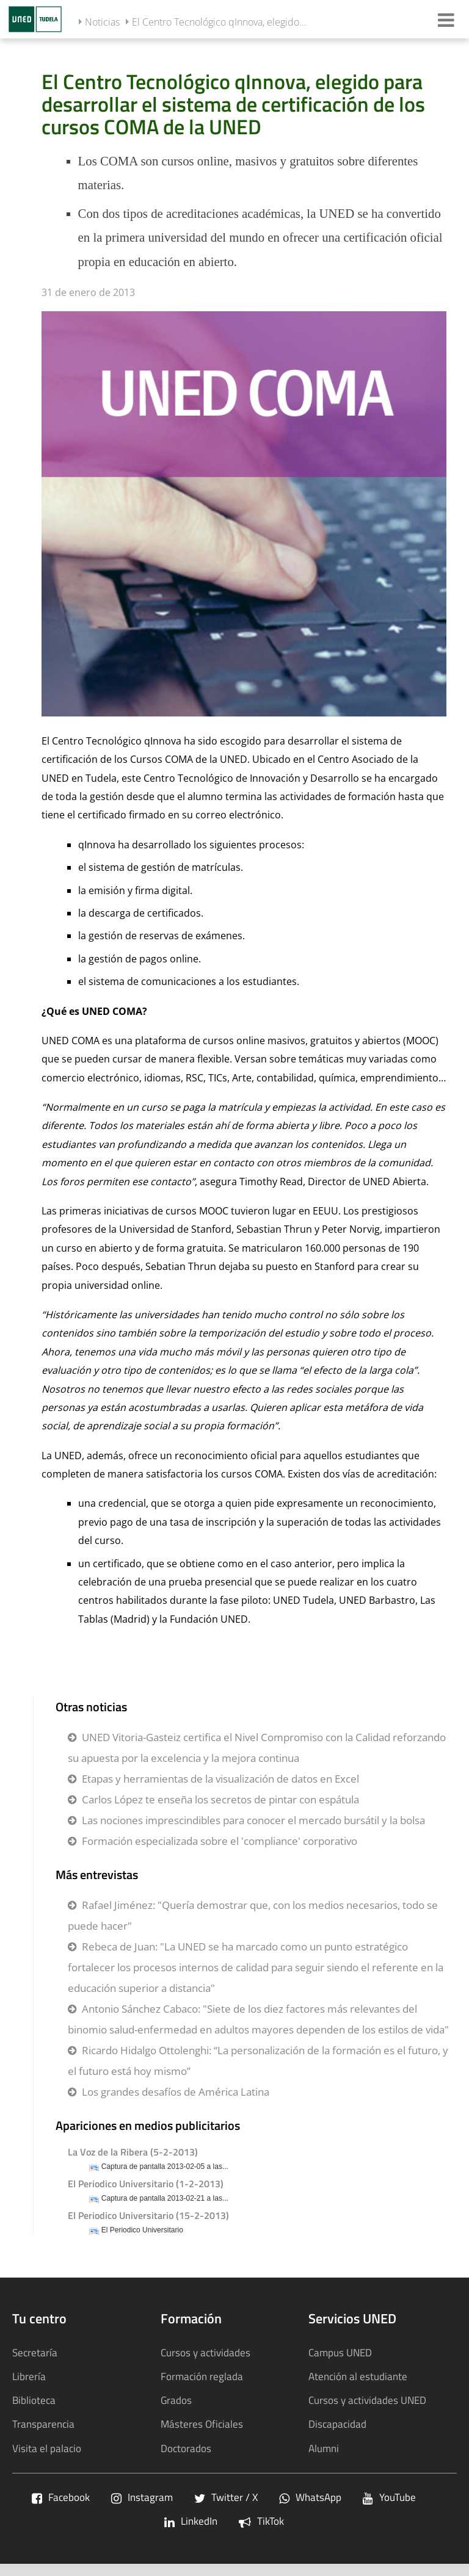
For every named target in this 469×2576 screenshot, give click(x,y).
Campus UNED (340, 2352)
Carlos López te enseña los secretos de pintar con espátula (220, 1799)
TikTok (261, 2520)
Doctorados (186, 2448)
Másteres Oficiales (202, 2423)
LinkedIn (190, 2520)
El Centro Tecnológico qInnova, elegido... (219, 22)
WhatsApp (310, 2497)
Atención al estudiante (357, 2376)
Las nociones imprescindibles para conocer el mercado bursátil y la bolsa (253, 1820)
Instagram (142, 2497)
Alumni (323, 2448)
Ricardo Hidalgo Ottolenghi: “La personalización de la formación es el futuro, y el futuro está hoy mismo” (258, 2060)
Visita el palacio (46, 2448)
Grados (176, 2400)
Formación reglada (202, 2376)
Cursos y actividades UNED (367, 2400)
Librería (29, 2376)
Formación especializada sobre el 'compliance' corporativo (219, 1841)
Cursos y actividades (205, 2352)
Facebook (61, 2497)
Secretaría (34, 2352)
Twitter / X (226, 2497)
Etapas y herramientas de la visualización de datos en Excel (220, 1779)
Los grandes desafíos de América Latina (175, 2092)
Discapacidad (337, 2423)
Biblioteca (34, 2400)
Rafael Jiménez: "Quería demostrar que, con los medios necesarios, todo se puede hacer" (253, 1915)
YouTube (389, 2497)
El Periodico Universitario (142, 2230)
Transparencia (43, 2423)
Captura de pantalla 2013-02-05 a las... (164, 2167)
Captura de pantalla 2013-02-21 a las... (164, 2199)
